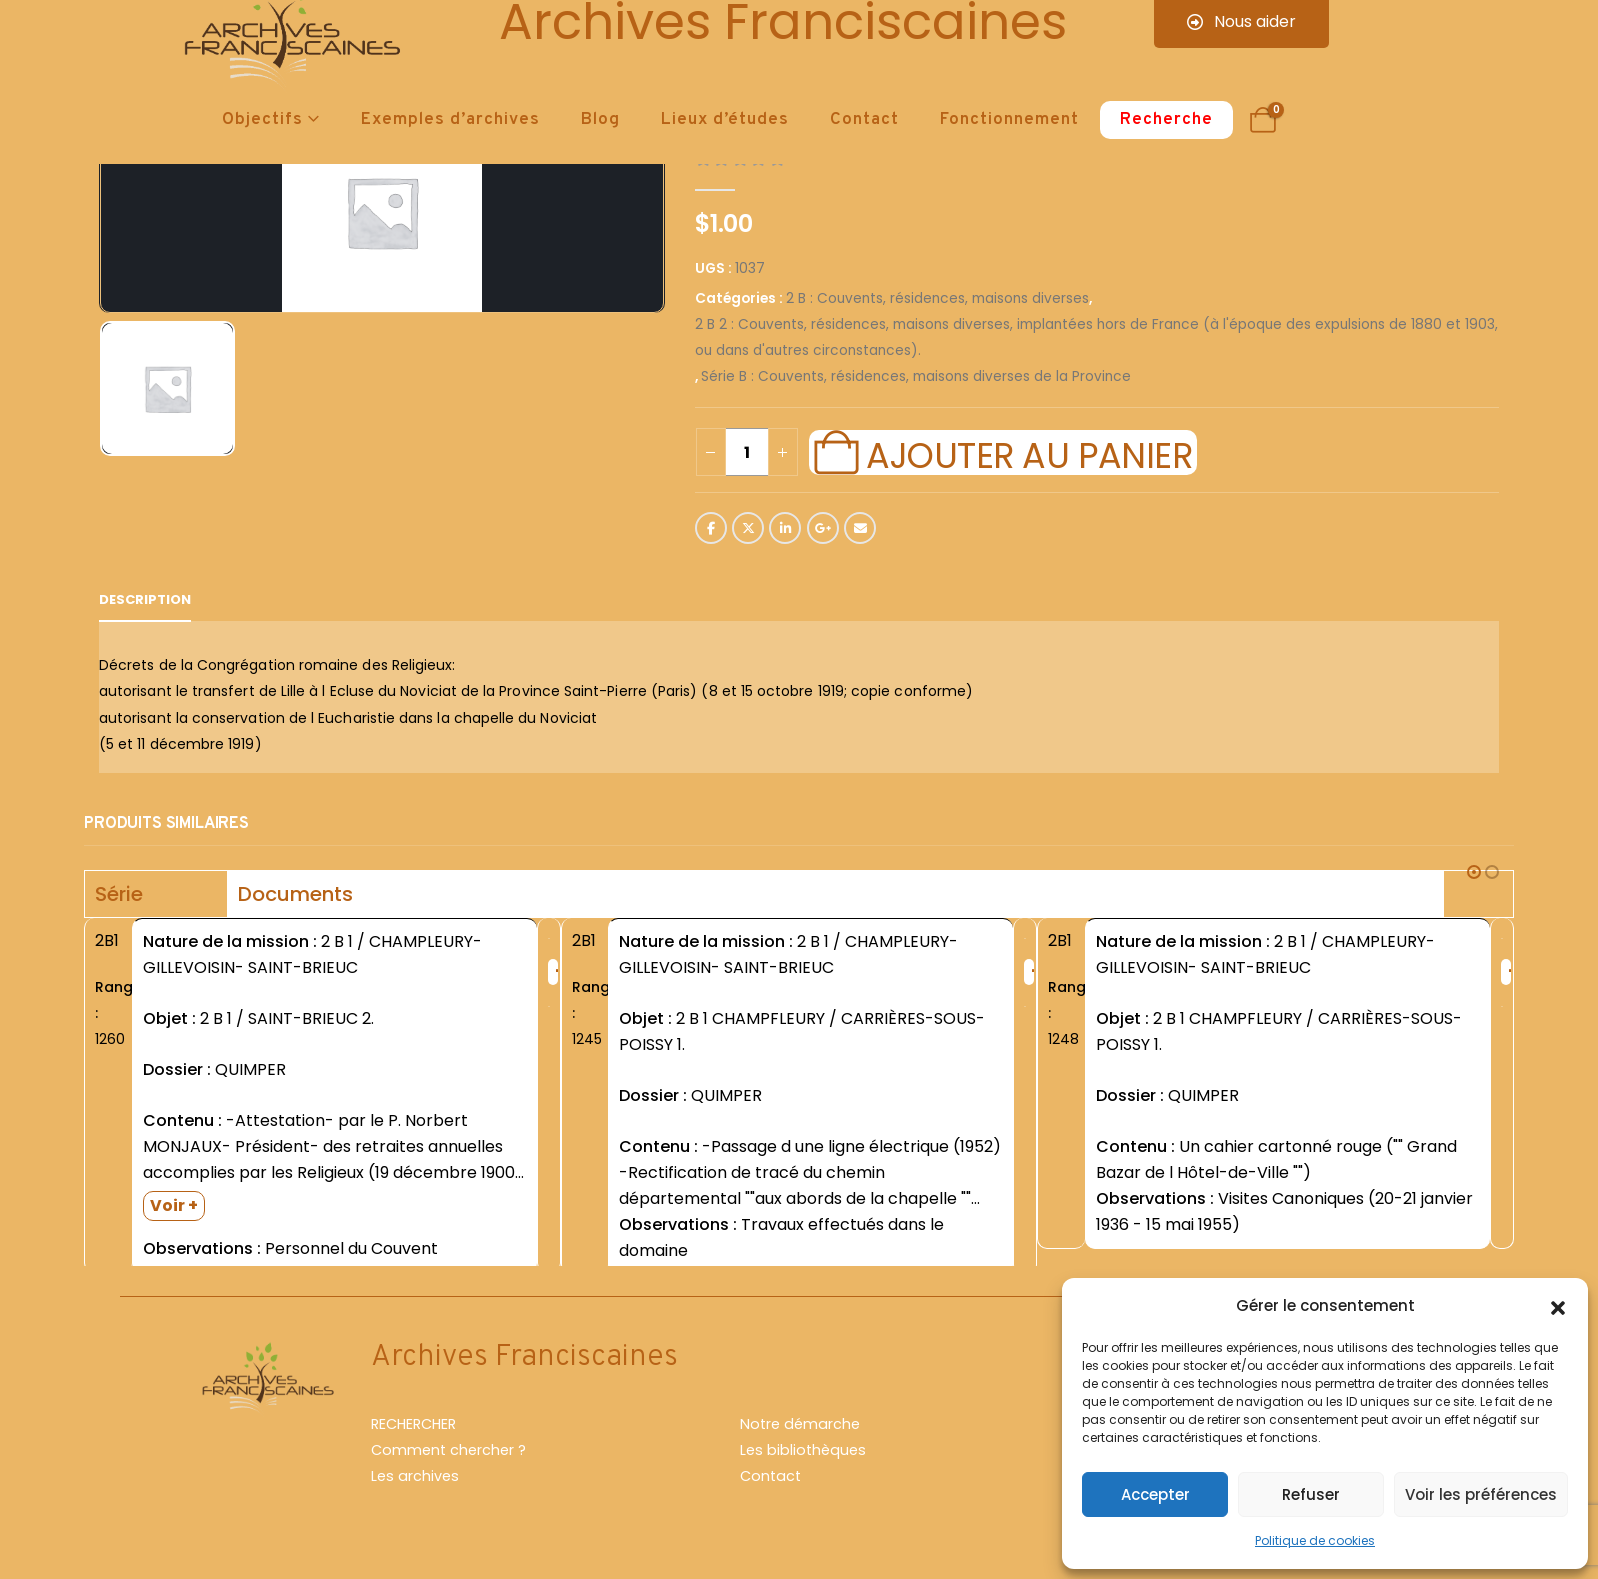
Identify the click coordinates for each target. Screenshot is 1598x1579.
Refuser (1311, 1494)
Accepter (1155, 1494)
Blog (600, 120)
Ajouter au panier (1029, 453)
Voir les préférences (1481, 1494)
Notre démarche (800, 1433)
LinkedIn (785, 528)
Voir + (174, 1205)
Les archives (415, 1485)
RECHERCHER (413, 1433)
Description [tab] (145, 599)
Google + (823, 528)
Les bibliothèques (803, 1459)
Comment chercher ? (448, 1459)
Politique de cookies (1315, 1540)
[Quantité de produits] (747, 452)
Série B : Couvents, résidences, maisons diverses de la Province (916, 376)
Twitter (748, 528)
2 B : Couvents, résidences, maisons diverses (937, 298)
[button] (1558, 1306)
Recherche (1166, 120)
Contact (864, 120)
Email (860, 528)
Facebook (711, 528)
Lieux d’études (725, 120)
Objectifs (262, 120)
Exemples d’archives (450, 120)
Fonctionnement (1009, 120)
